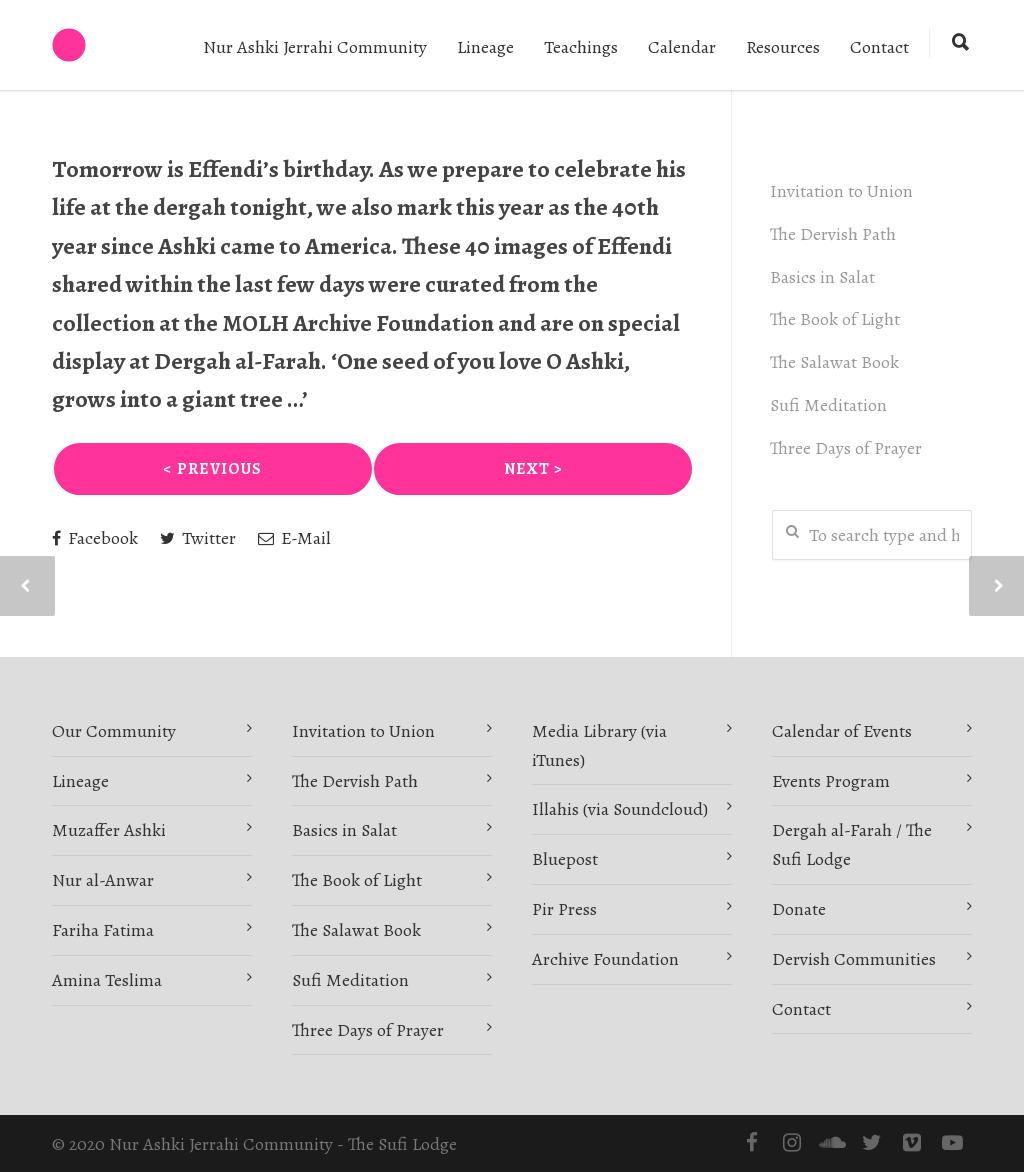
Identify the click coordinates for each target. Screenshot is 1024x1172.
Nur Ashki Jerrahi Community (315, 47)
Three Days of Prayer (848, 448)
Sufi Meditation (830, 405)
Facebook (95, 538)
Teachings (581, 47)
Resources (783, 47)
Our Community (114, 731)
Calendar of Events (842, 731)
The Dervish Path (835, 234)
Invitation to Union (843, 191)
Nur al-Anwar (103, 880)
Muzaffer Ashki (109, 830)
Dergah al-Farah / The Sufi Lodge (852, 844)
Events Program (831, 781)
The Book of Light (837, 319)
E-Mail (294, 538)
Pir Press (564, 909)
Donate (799, 909)
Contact (879, 47)
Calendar (682, 47)
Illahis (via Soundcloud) (620, 809)
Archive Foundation (605, 959)
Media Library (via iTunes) (599, 745)
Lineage (485, 47)
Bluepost (565, 859)
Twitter (198, 538)
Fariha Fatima (103, 930)
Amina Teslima (107, 980)
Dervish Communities (854, 959)
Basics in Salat (824, 277)
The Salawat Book (836, 362)
